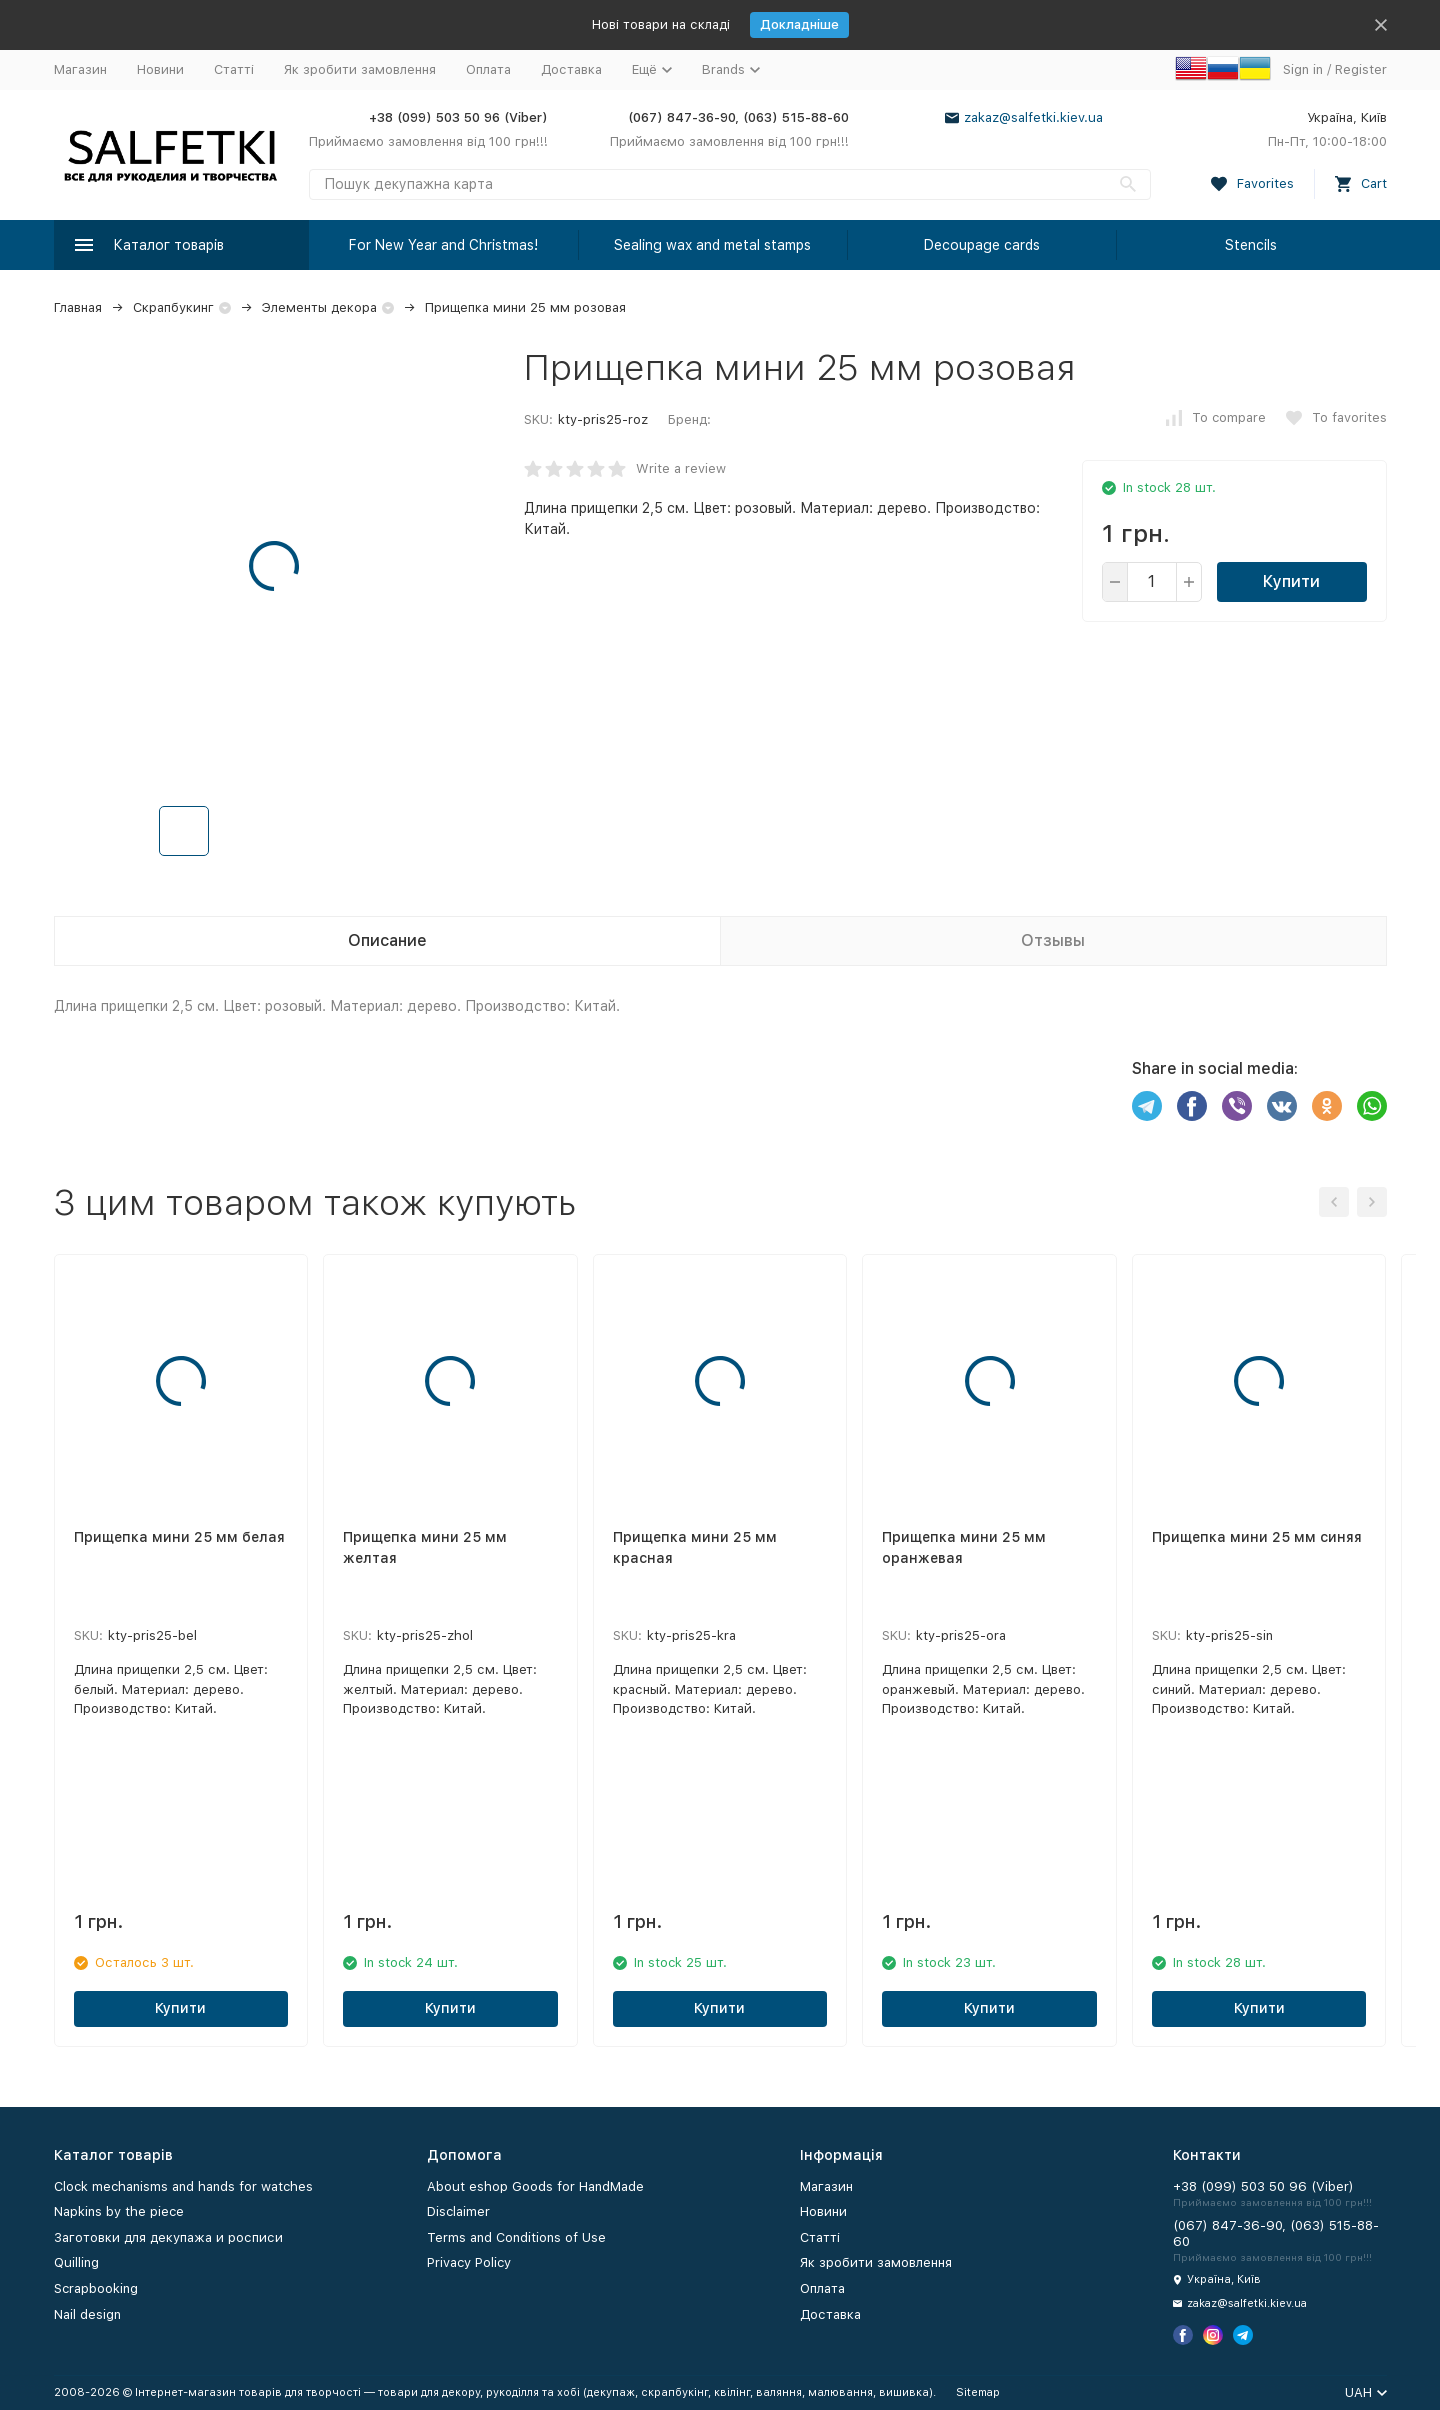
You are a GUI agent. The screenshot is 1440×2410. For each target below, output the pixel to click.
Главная (78, 307)
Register (1361, 69)
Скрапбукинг (173, 307)
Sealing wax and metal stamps (712, 245)
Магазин (80, 69)
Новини (160, 69)
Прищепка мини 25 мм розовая (525, 307)
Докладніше (799, 24)
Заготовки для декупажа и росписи (168, 2237)
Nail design (87, 2314)
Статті (234, 69)
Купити (1291, 581)
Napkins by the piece (119, 2211)
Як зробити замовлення (360, 69)
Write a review (681, 468)
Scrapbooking (96, 2288)
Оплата (488, 69)
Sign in (1303, 69)
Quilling (76, 2262)
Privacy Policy (469, 2262)
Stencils (1251, 245)
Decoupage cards (982, 245)
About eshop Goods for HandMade (535, 2186)
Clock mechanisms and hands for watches (183, 2186)
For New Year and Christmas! (443, 245)
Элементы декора (319, 307)
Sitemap (978, 2392)
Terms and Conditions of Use (516, 2237)
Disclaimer (458, 2211)
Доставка (571, 69)
